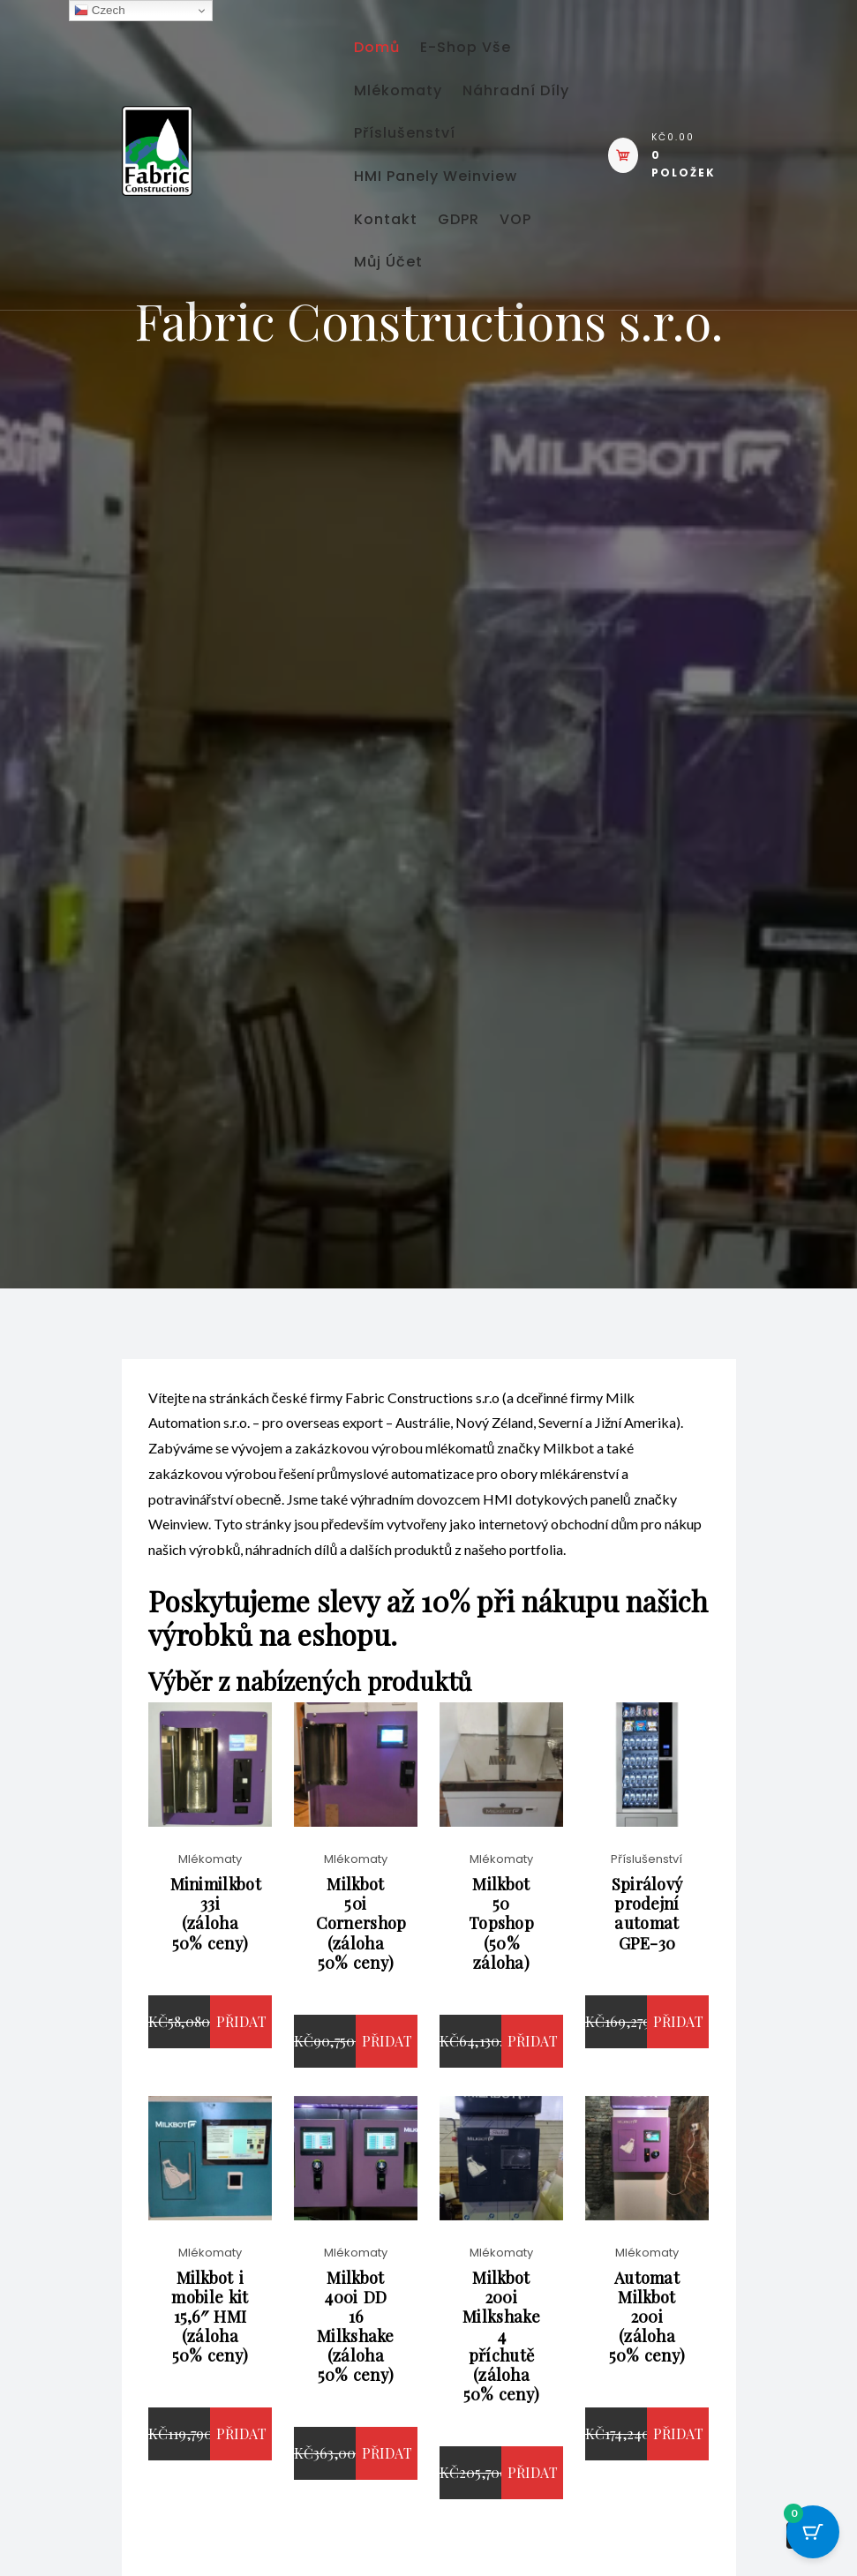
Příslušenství (412, 217)
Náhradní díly (415, 163)
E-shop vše (488, 53)
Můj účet (463, 382)
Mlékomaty (406, 108)
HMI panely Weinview (443, 272)
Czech (99, 11)
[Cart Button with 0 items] (812, 2531)
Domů (385, 53)
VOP (378, 382)
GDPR (481, 327)
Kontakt (393, 327)
